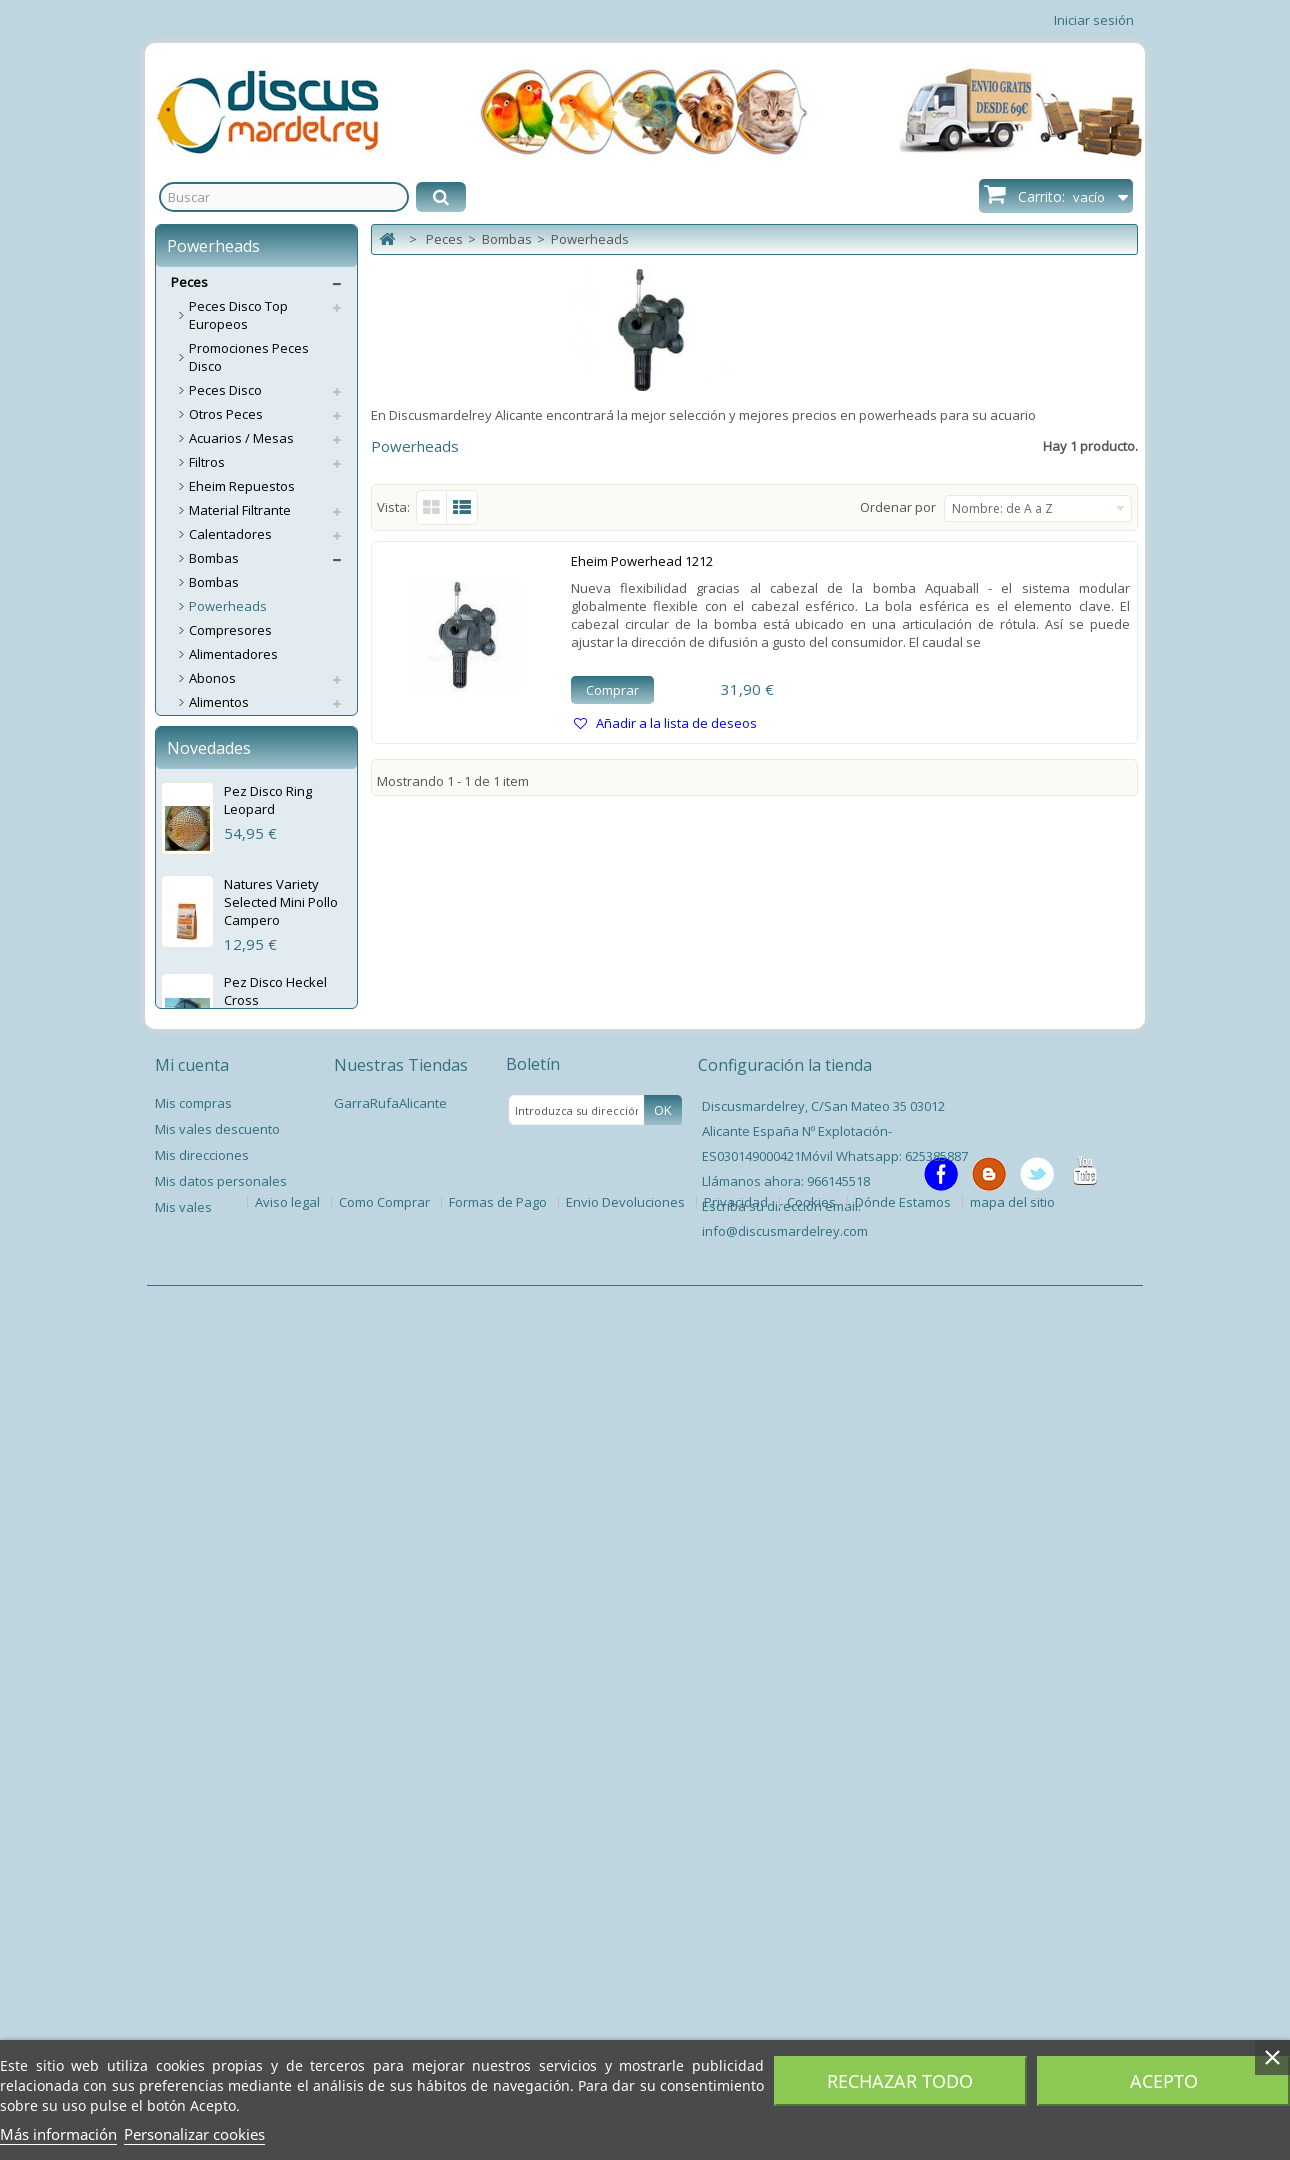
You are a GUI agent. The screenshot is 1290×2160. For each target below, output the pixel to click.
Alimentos (219, 702)
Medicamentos (234, 870)
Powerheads (228, 606)
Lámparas (219, 918)
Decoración (223, 798)
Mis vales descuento (217, 1988)
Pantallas (217, 894)
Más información (58, 2134)
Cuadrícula (431, 507)
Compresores (230, 630)
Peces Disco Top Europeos (238, 315)
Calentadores (230, 534)
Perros (191, 1200)
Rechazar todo (900, 2081)
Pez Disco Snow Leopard (272, 1646)
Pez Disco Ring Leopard (268, 1362)
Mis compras (193, 1962)
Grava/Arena (229, 846)
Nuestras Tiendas (401, 1924)
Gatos (189, 1224)
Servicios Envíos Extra (237, 1248)
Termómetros (230, 966)
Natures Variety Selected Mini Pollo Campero (281, 1464)
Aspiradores (226, 726)
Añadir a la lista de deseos (675, 723)
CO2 (201, 750)
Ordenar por (898, 507)
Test (202, 942)
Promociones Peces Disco (249, 357)
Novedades (209, 1310)
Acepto (1164, 2081)
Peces (189, 282)
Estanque (218, 1104)
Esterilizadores (234, 822)
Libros (207, 1152)
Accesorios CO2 (236, 774)
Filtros (207, 462)
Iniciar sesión (1094, 20)
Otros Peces (226, 414)
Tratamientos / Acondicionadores (244, 999)
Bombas (214, 558)
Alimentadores (233, 654)
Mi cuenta (192, 1924)
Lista (462, 507)
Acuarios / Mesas (241, 438)
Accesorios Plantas (246, 1080)
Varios (208, 1128)
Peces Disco (225, 390)
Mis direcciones (202, 2014)
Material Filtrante (240, 510)
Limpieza (216, 1032)
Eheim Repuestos (242, 486)
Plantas (212, 1056)
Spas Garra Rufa (240, 1176)
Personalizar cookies (194, 2134)
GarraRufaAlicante (390, 1962)
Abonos (212, 678)
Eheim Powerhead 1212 (642, 561)
